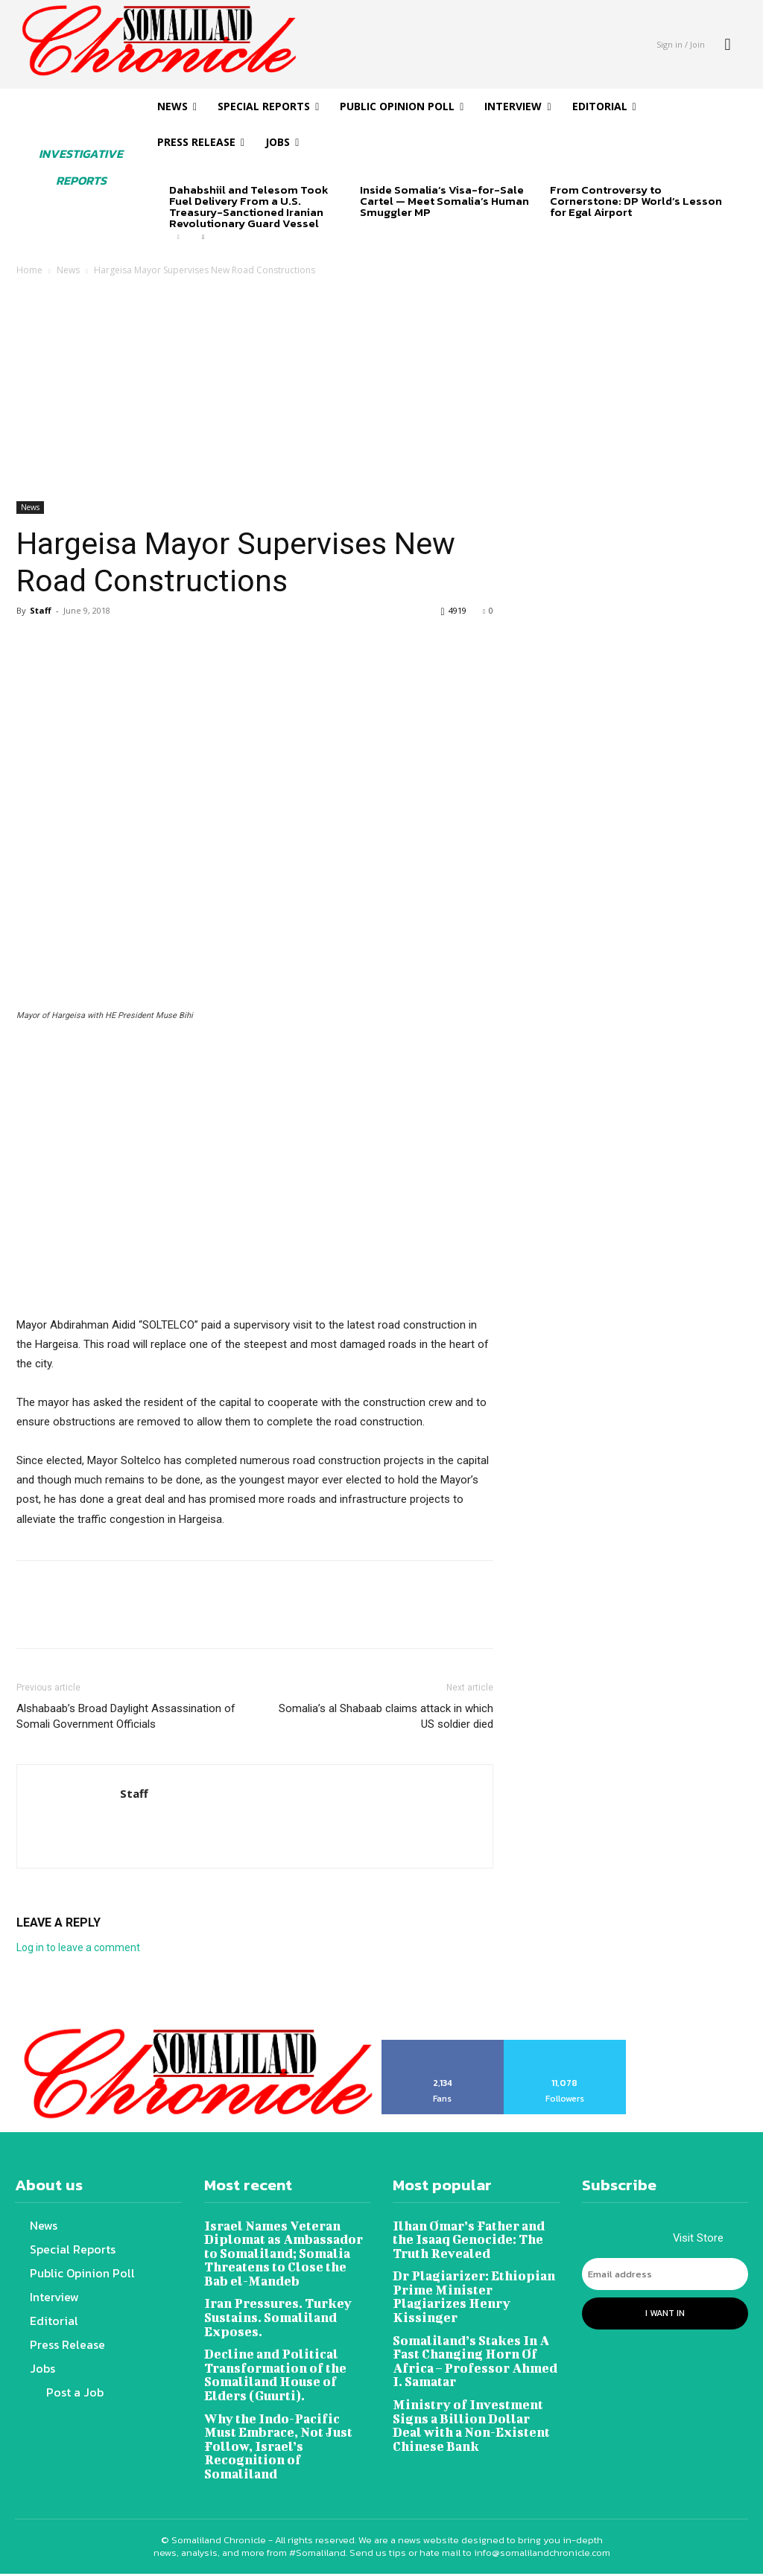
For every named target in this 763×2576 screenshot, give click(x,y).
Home (29, 270)
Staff (40, 610)
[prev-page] (178, 238)
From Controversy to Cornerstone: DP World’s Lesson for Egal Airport (636, 200)
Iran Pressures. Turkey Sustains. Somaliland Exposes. (276, 2313)
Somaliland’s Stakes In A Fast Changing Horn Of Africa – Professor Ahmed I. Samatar (472, 2356)
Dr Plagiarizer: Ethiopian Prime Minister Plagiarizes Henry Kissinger (472, 2293)
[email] (665, 2275)
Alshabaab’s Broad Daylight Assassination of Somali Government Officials (125, 1716)
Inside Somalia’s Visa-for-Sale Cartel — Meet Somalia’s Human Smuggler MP (444, 200)
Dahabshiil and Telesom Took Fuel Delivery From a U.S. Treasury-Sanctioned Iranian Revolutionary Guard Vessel (249, 206)
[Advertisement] (381, 390)
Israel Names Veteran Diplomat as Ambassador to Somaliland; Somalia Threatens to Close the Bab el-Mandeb (286, 2251)
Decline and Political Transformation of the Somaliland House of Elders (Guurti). (272, 2369)
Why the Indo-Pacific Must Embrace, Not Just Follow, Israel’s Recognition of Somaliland (286, 2432)
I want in (665, 2312)
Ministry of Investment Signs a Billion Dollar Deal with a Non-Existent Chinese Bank (474, 2418)
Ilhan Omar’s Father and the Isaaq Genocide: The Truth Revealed (468, 2237)
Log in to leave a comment (78, 1947)
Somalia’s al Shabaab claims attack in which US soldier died (386, 1716)
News (68, 270)
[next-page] (202, 238)
